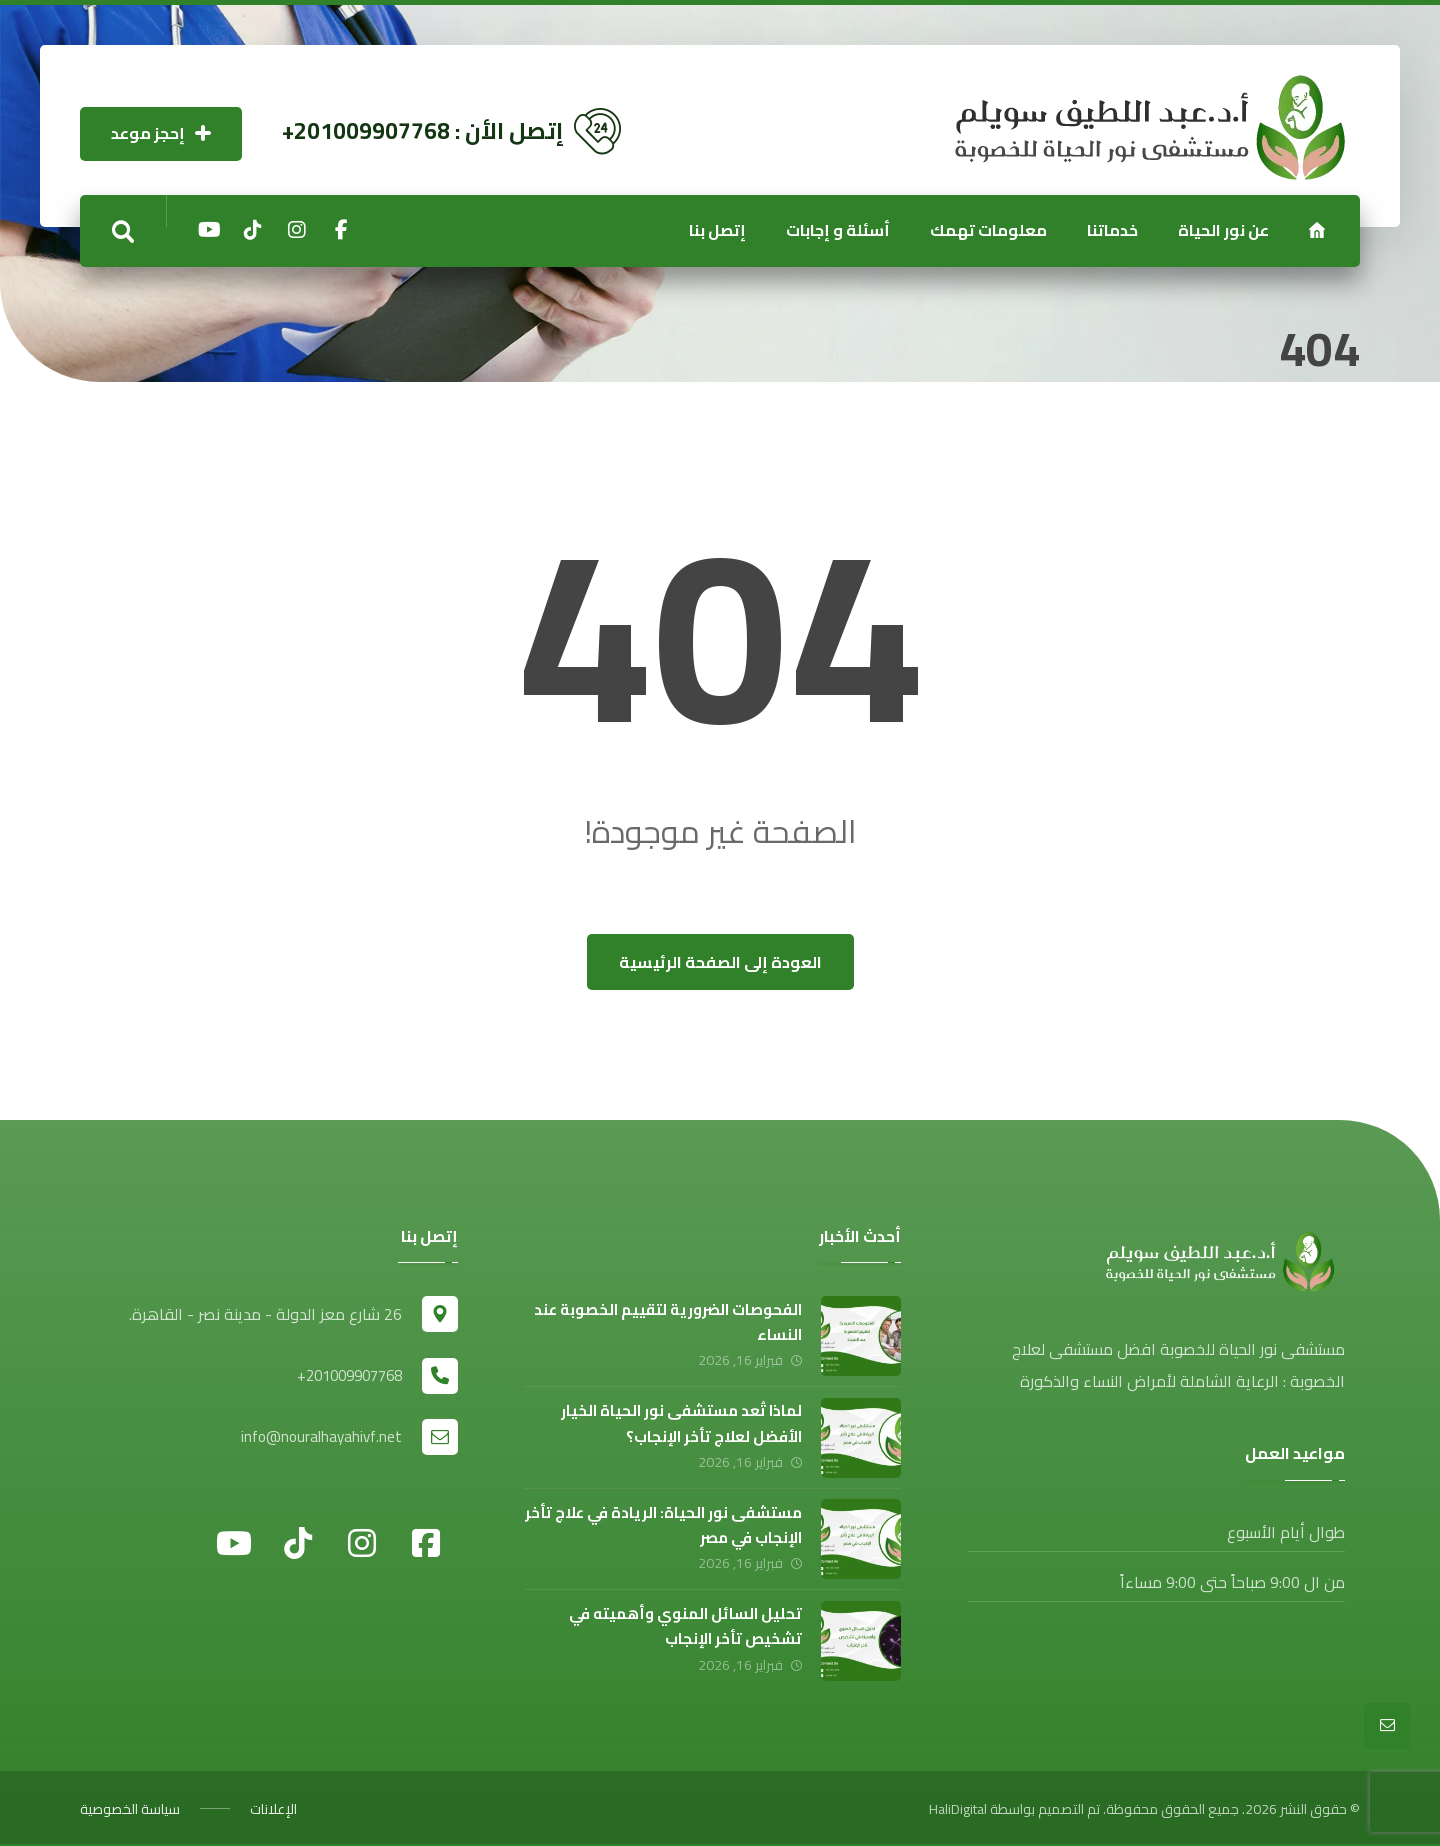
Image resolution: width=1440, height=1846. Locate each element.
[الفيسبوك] (341, 230)
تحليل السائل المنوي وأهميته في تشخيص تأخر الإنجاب (684, 1625)
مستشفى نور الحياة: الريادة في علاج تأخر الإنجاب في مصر (662, 1524)
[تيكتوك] (253, 230)
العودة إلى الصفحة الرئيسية (720, 962)
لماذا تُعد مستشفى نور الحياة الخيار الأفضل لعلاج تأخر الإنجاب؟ (680, 1423)
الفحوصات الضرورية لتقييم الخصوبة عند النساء (667, 1322)
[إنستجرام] (297, 230)
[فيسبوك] (426, 1541)
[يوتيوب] (209, 230)
